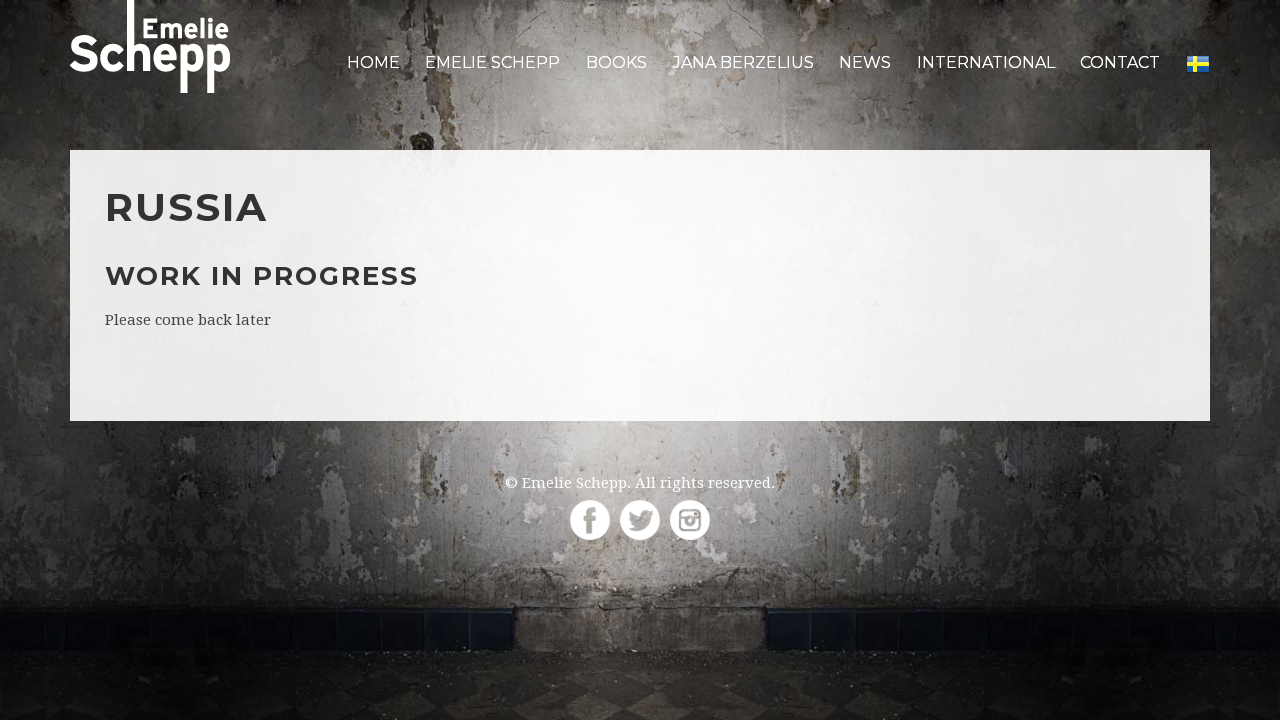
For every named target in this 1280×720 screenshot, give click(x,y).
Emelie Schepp (492, 62)
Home (373, 62)
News (865, 62)
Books (616, 62)
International (986, 62)
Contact (1120, 62)
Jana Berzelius (743, 62)
